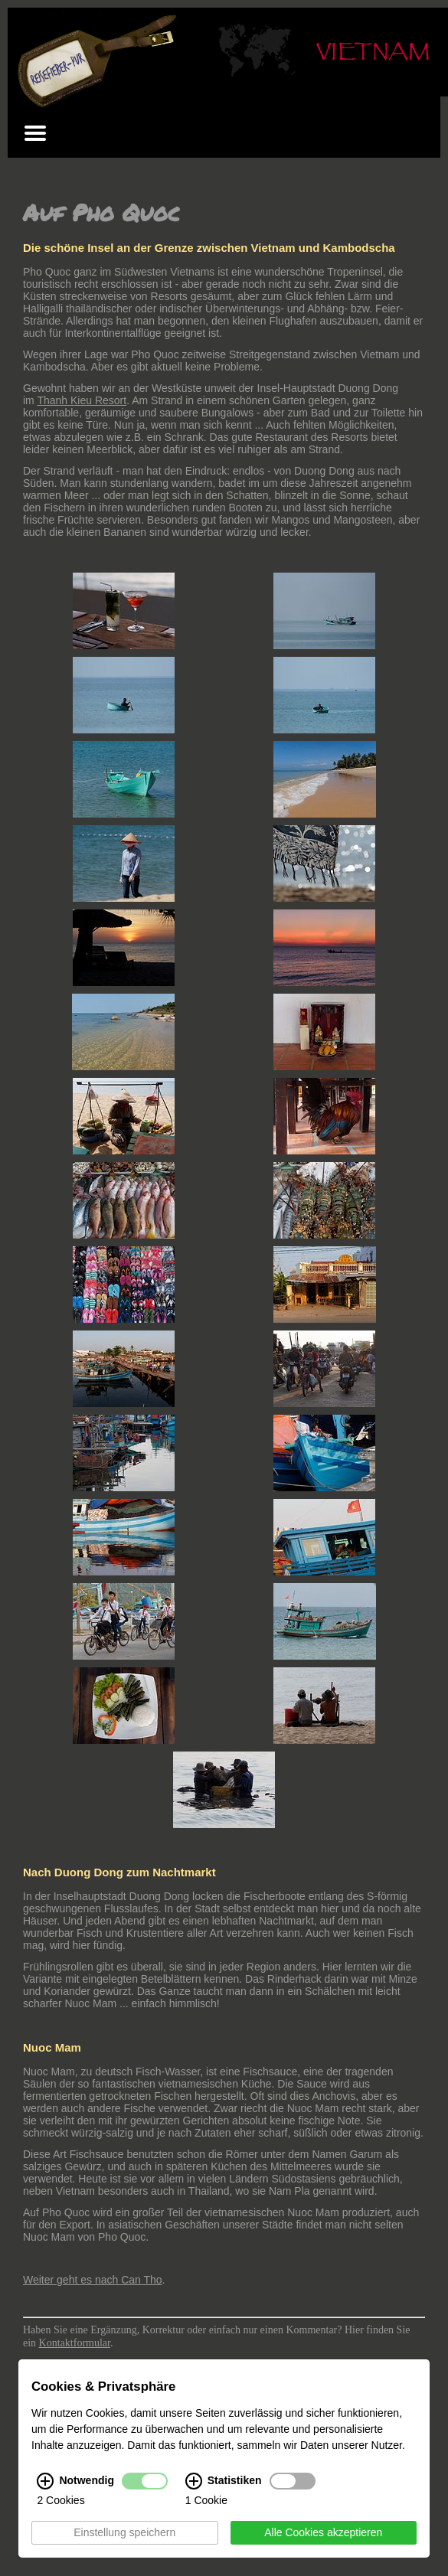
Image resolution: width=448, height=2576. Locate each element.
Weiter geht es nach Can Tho (92, 2280)
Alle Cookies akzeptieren (323, 2533)
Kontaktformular (74, 2343)
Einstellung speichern (124, 2533)
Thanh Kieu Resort (81, 400)
